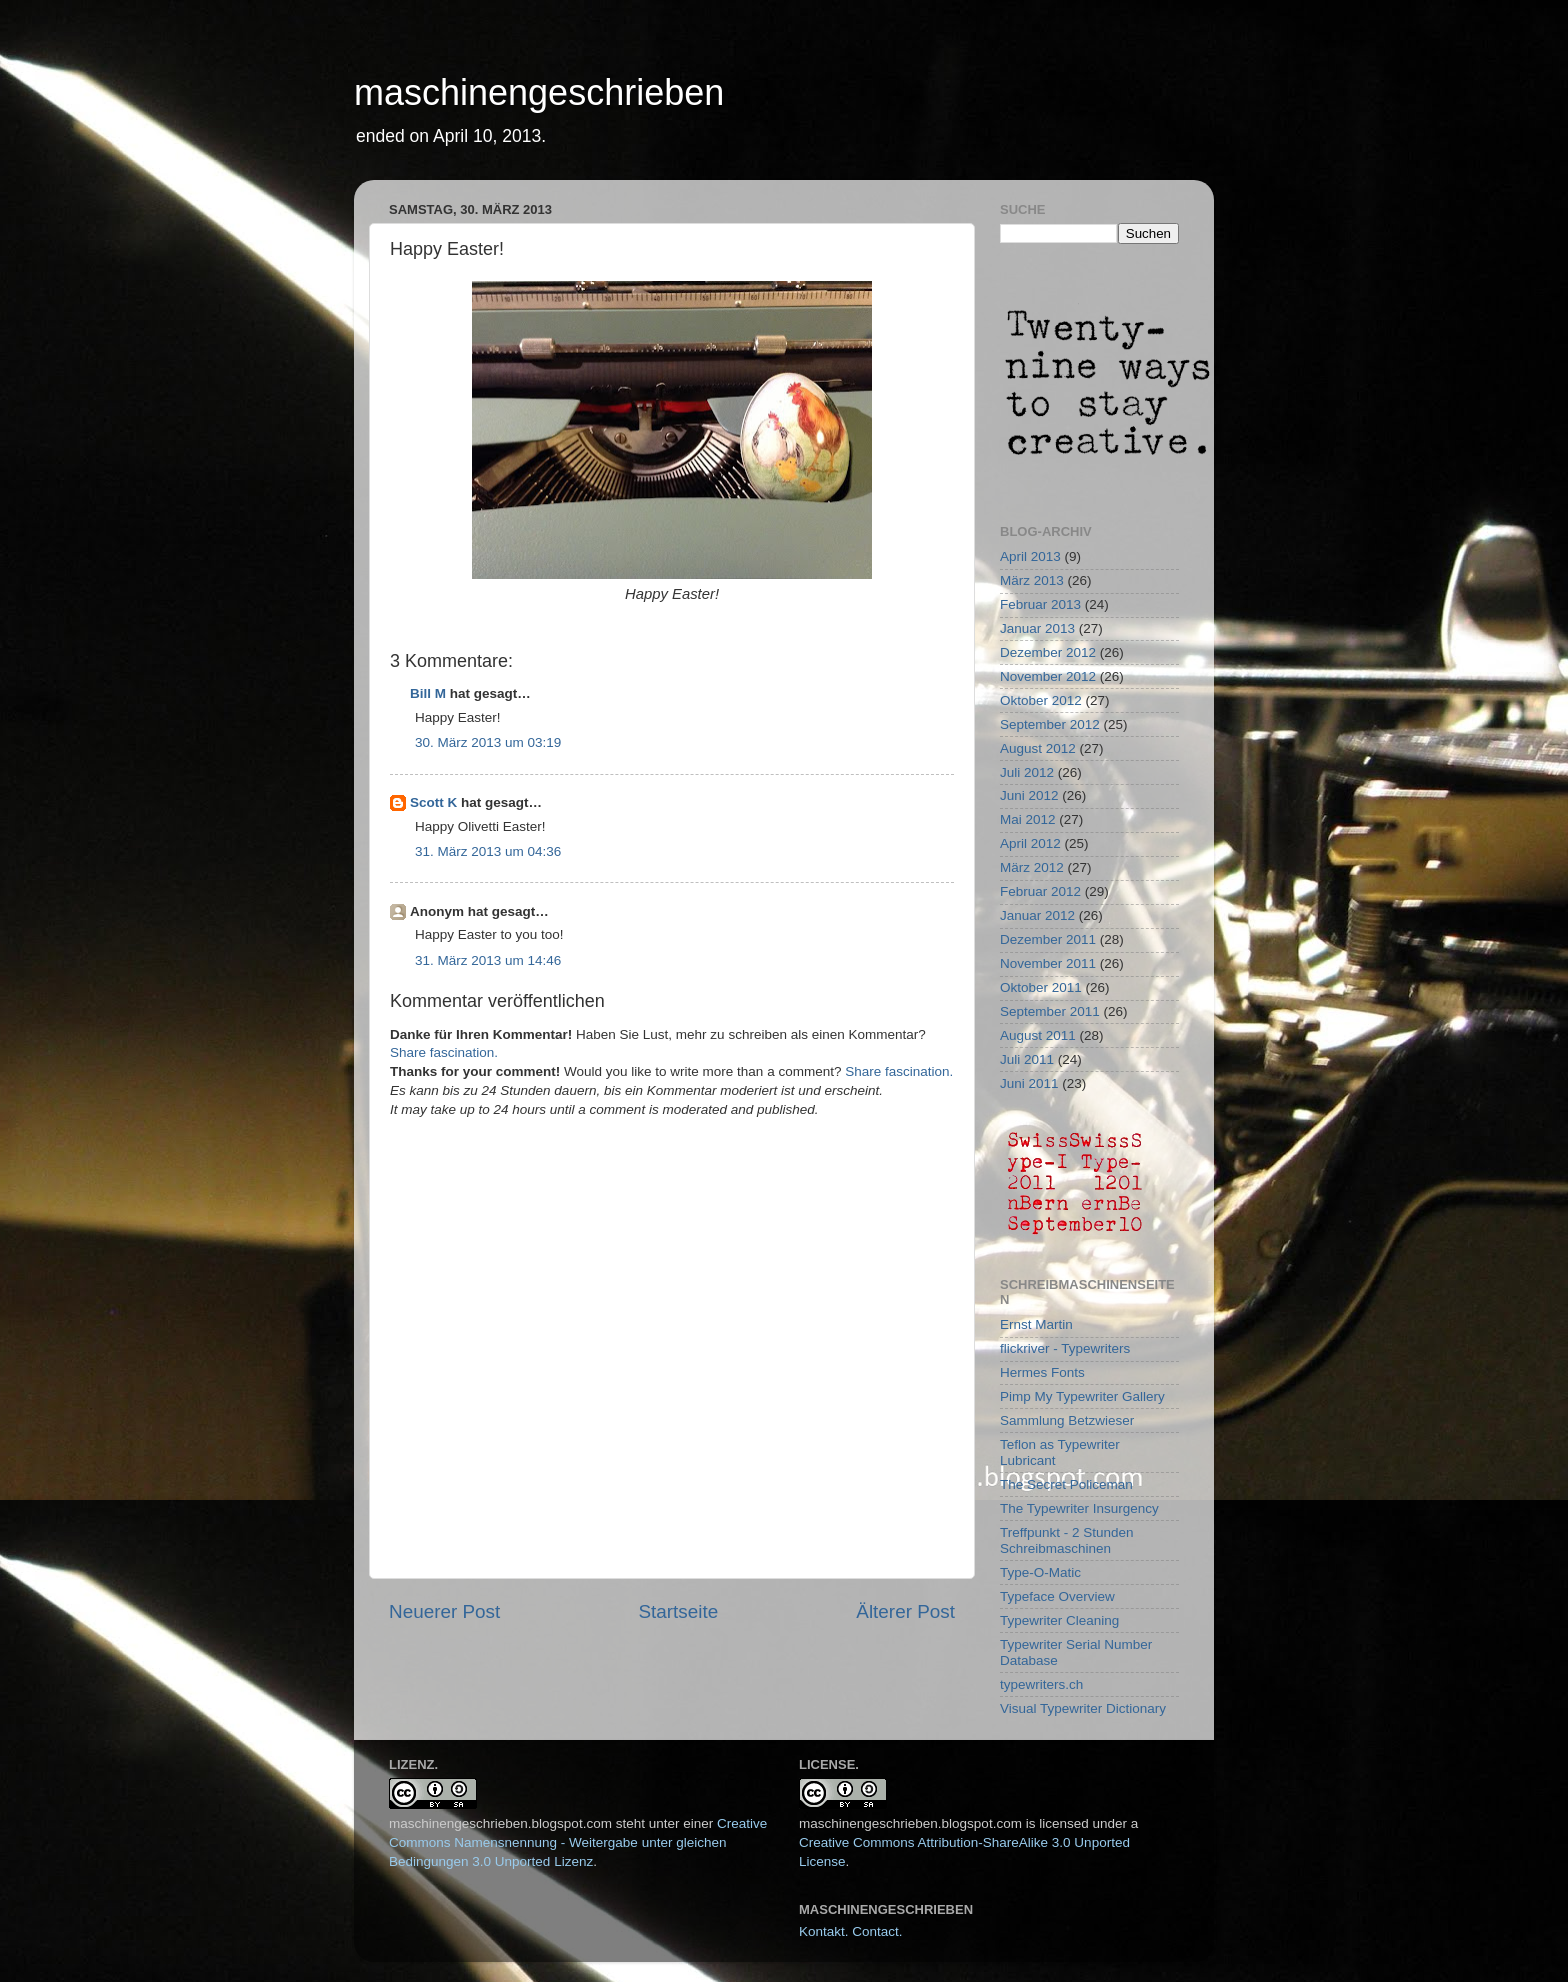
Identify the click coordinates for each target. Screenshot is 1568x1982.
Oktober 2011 (1041, 987)
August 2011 (1038, 1035)
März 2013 (1032, 580)
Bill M (428, 693)
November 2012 (1048, 676)
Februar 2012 (1040, 891)
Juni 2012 (1029, 795)
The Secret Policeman (1066, 1484)
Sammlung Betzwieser (1067, 1420)
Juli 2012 (1027, 772)
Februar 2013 (1040, 604)
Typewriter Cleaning (1059, 1620)
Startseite (678, 1611)
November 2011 (1048, 963)
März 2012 (1032, 867)
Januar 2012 (1037, 915)
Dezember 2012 (1048, 652)
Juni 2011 (1029, 1083)
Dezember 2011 (1048, 939)
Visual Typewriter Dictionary (1083, 1708)
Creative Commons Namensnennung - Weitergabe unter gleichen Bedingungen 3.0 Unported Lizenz (578, 1842)
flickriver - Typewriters (1065, 1348)
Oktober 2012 (1041, 700)
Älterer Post (905, 1611)
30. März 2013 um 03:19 (488, 742)
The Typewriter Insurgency (1079, 1508)
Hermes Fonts (1042, 1372)
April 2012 (1030, 843)
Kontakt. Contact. (851, 1931)
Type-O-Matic (1040, 1572)
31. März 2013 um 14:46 (488, 960)
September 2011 (1050, 1011)
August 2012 (1038, 748)
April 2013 (1030, 556)
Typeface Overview (1057, 1596)
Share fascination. (444, 1052)
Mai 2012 (1028, 819)
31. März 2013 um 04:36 (488, 851)
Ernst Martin (1036, 1324)
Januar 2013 (1037, 628)
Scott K (433, 802)
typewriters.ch (1041, 1684)
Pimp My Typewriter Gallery (1082, 1396)
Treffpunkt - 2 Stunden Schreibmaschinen (1067, 1540)
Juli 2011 (1027, 1059)
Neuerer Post (444, 1611)
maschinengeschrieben (539, 92)
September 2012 (1050, 724)
